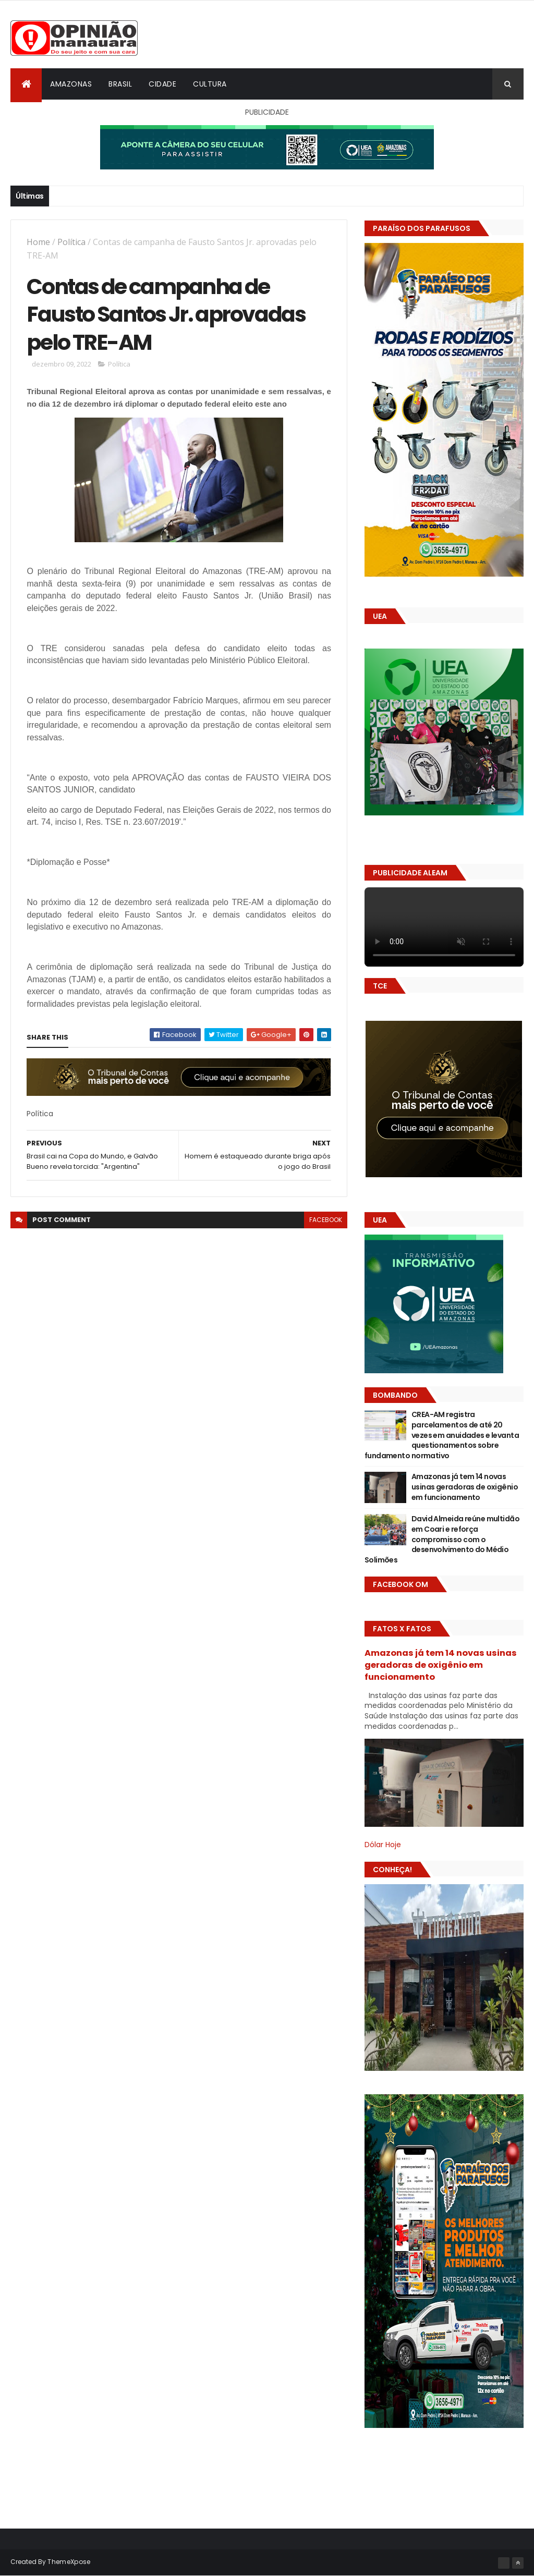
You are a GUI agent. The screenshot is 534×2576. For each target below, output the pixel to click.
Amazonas (71, 84)
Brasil (120, 84)
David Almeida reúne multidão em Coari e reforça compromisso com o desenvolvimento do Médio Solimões (442, 1539)
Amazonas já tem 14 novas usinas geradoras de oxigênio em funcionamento (464, 1486)
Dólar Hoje (383, 1844)
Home (38, 242)
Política (71, 242)
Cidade (162, 84)
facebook (325, 1219)
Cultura (210, 84)
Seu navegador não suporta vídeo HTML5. (444, 927)
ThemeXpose (68, 2561)
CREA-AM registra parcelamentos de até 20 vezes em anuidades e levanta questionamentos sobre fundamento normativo (442, 1434)
